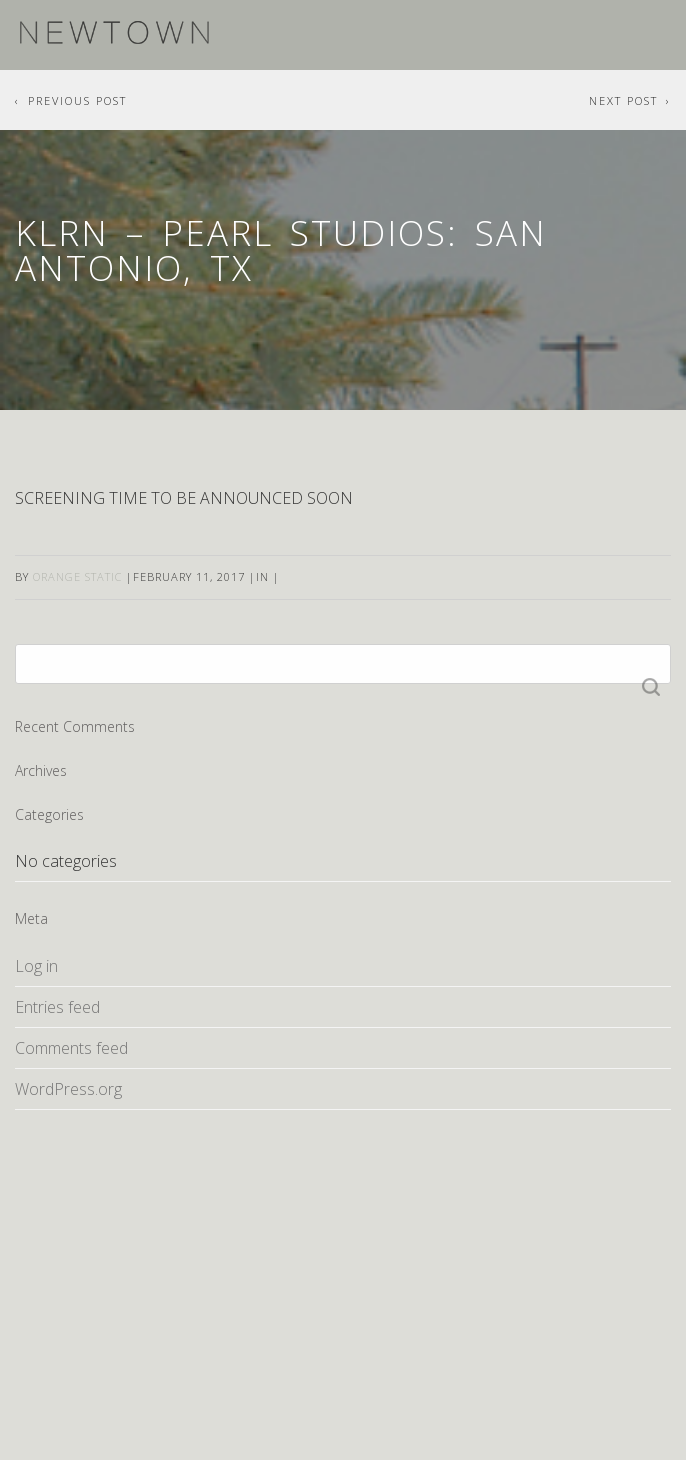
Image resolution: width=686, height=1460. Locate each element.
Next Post (623, 100)
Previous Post (77, 100)
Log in (36, 966)
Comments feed (71, 1048)
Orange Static (77, 576)
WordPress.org (68, 1089)
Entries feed (57, 1007)
